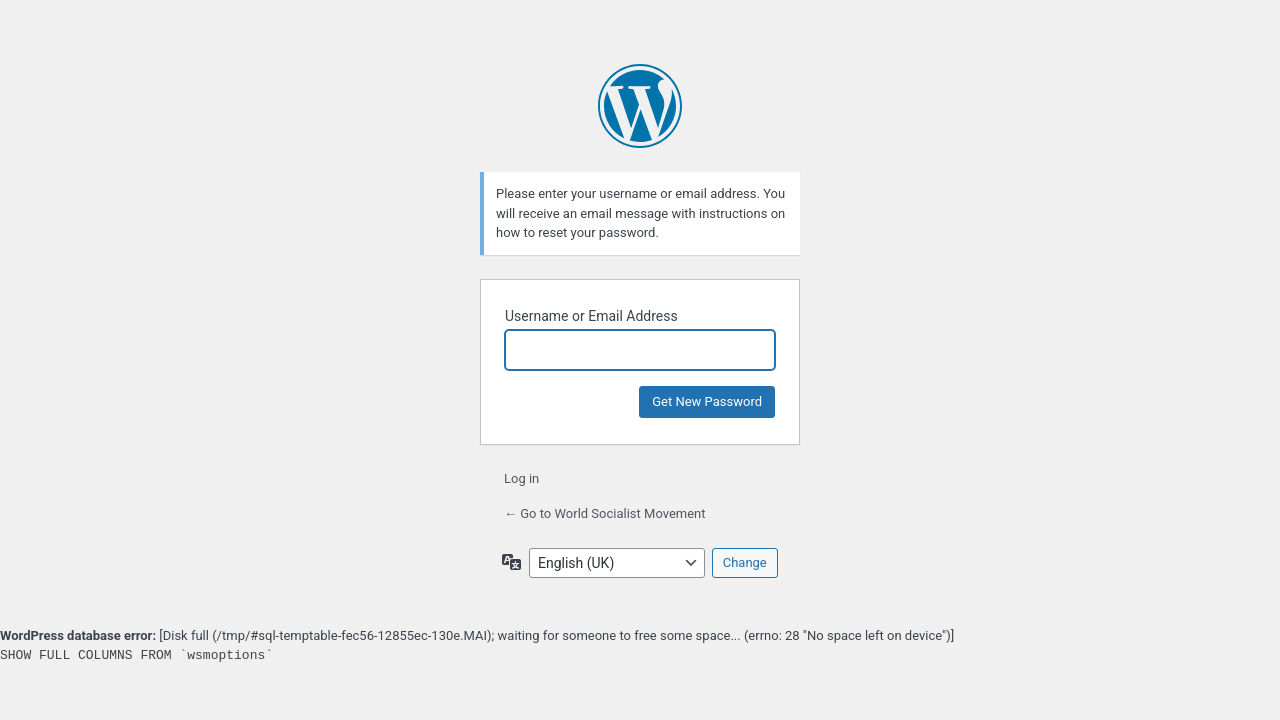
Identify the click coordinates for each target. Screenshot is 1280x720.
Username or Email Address (591, 316)
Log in (521, 478)
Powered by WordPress (640, 106)
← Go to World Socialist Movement (605, 513)
